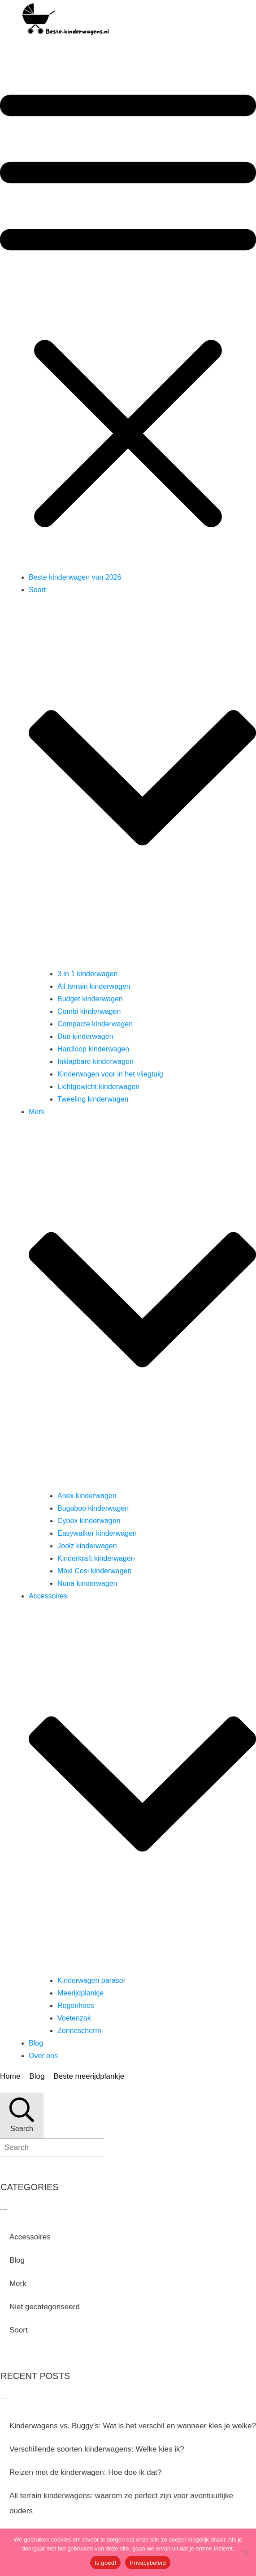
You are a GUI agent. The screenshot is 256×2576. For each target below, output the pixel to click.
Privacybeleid (148, 2562)
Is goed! (105, 2562)
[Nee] (244, 2552)
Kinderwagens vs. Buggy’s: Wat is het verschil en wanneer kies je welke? (132, 2426)
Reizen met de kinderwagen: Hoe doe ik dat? (85, 2472)
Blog (17, 2260)
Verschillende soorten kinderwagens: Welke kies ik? (96, 2449)
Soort (18, 2330)
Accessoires (30, 2237)
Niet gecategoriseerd (44, 2307)
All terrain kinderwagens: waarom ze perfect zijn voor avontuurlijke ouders (121, 2503)
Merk (17, 2283)
